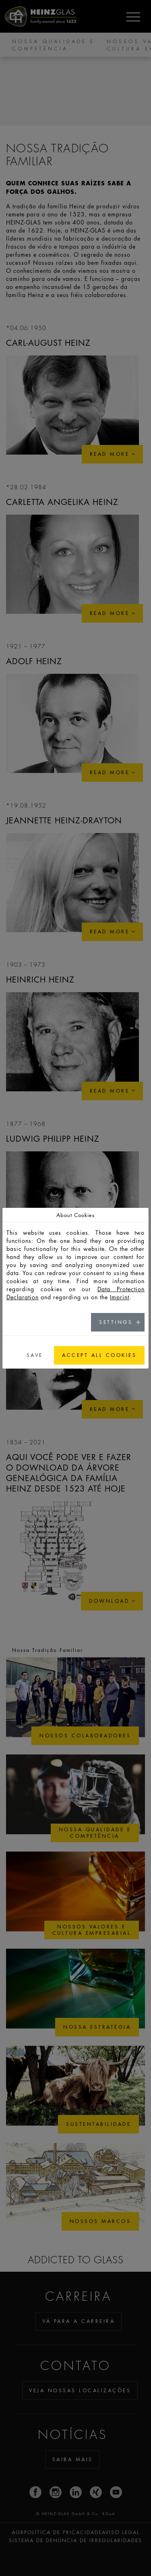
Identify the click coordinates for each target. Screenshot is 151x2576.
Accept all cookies (99, 1355)
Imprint (119, 1297)
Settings (115, 1322)
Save (35, 1355)
